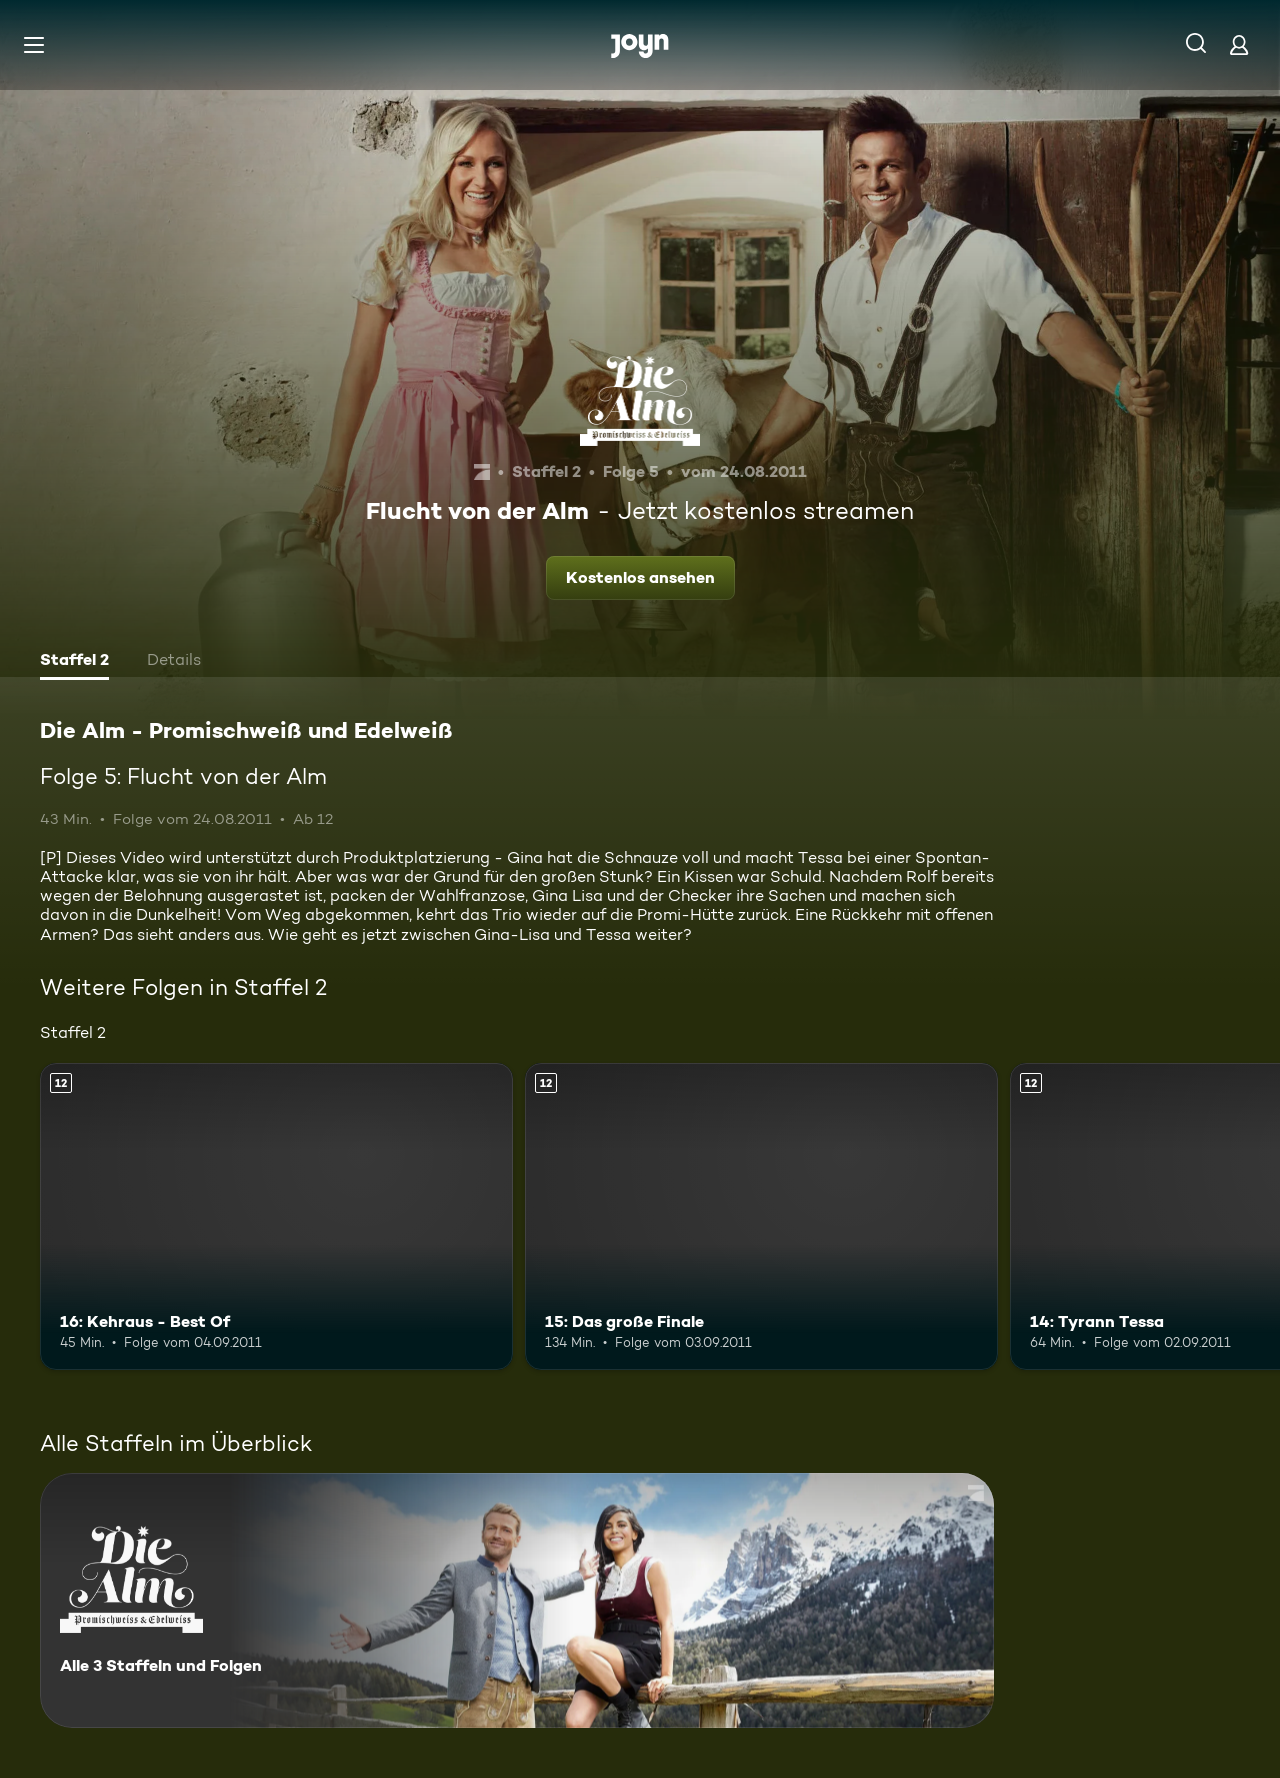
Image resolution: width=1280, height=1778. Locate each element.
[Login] (1239, 44)
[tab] (74, 662)
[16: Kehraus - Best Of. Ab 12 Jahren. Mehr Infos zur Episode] (276, 1216)
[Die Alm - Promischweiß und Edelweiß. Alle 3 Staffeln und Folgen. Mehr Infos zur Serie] (517, 1600)
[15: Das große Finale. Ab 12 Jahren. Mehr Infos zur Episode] (761, 1216)
